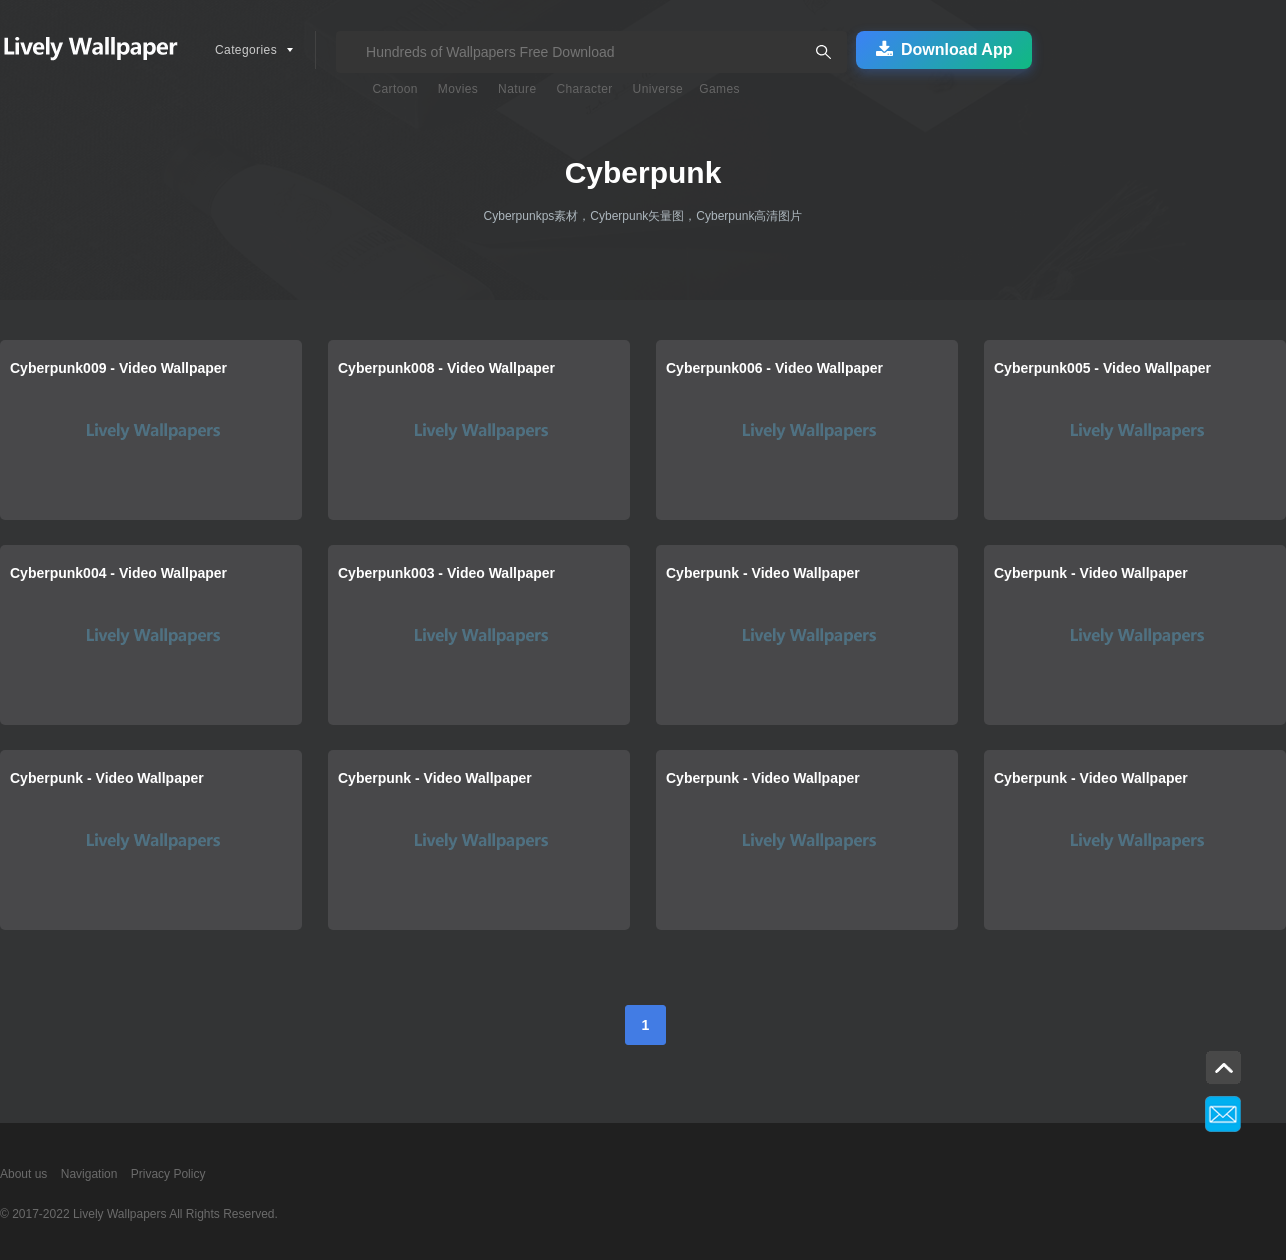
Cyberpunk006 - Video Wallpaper (774, 368)
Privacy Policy (168, 1174)
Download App (944, 50)
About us (23, 1174)
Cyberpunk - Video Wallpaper (763, 573)
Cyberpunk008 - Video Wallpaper (446, 368)
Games (719, 89)
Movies (458, 89)
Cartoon (395, 89)
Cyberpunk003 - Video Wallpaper (446, 573)
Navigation (89, 1174)
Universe (658, 89)
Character (584, 89)
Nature (517, 89)
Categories (246, 50)
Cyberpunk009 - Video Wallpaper (118, 368)
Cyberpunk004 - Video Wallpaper (118, 573)
